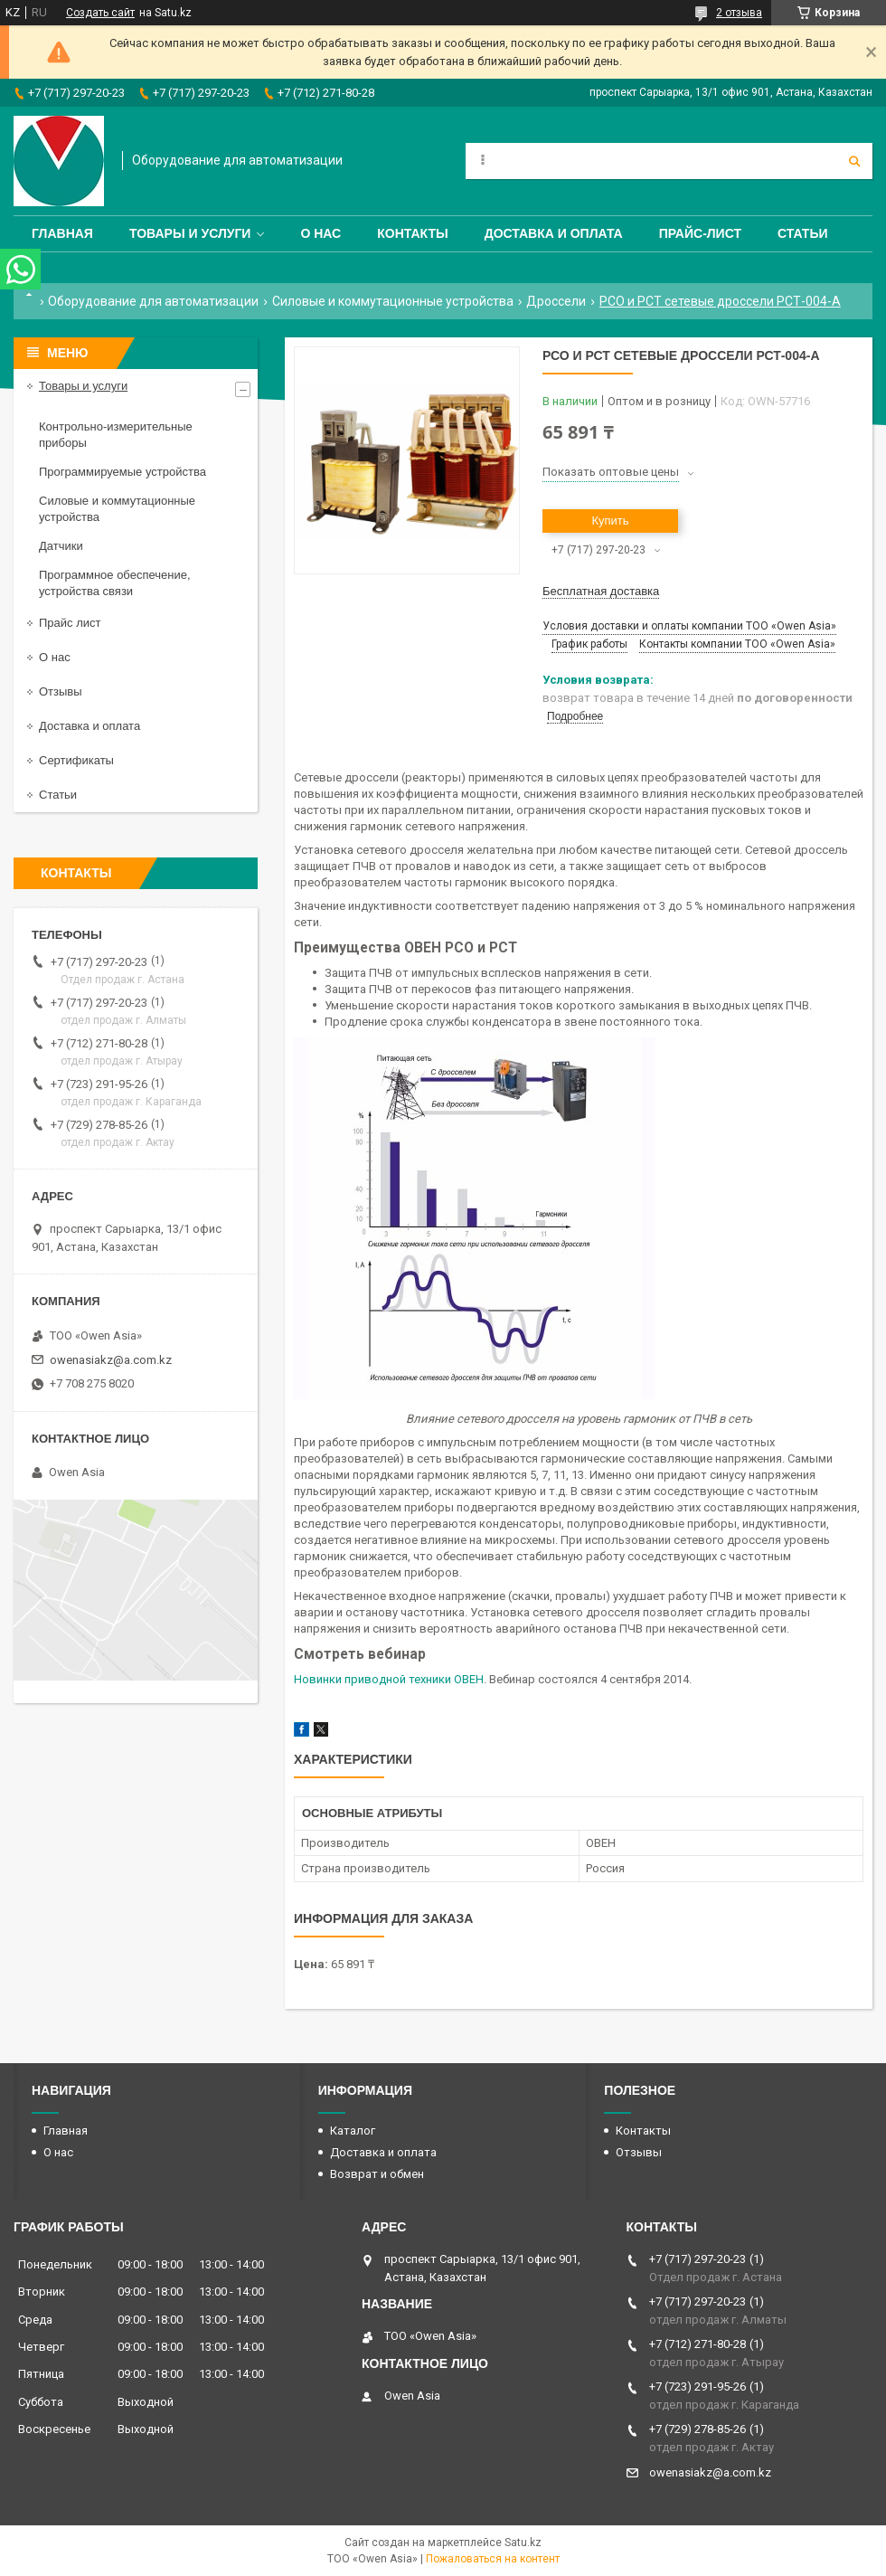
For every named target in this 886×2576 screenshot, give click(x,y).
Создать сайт (100, 12)
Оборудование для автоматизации (153, 301)
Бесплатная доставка (600, 591)
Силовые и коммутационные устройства (393, 301)
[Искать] (854, 161)
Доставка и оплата (554, 233)
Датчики (61, 546)
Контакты (412, 233)
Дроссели (556, 301)
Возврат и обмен (377, 2174)
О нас (320, 233)
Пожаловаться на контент (493, 2558)
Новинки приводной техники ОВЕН (389, 1679)
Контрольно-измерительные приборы (116, 435)
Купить (609, 520)
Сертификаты (76, 760)
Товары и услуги (190, 233)
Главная (62, 233)
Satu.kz (523, 2542)
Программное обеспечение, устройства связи (115, 583)
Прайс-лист (700, 233)
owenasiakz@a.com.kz (111, 1360)
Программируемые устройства (122, 471)
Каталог (352, 2130)
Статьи (803, 233)
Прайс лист (69, 623)
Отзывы (60, 691)
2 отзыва (739, 12)
